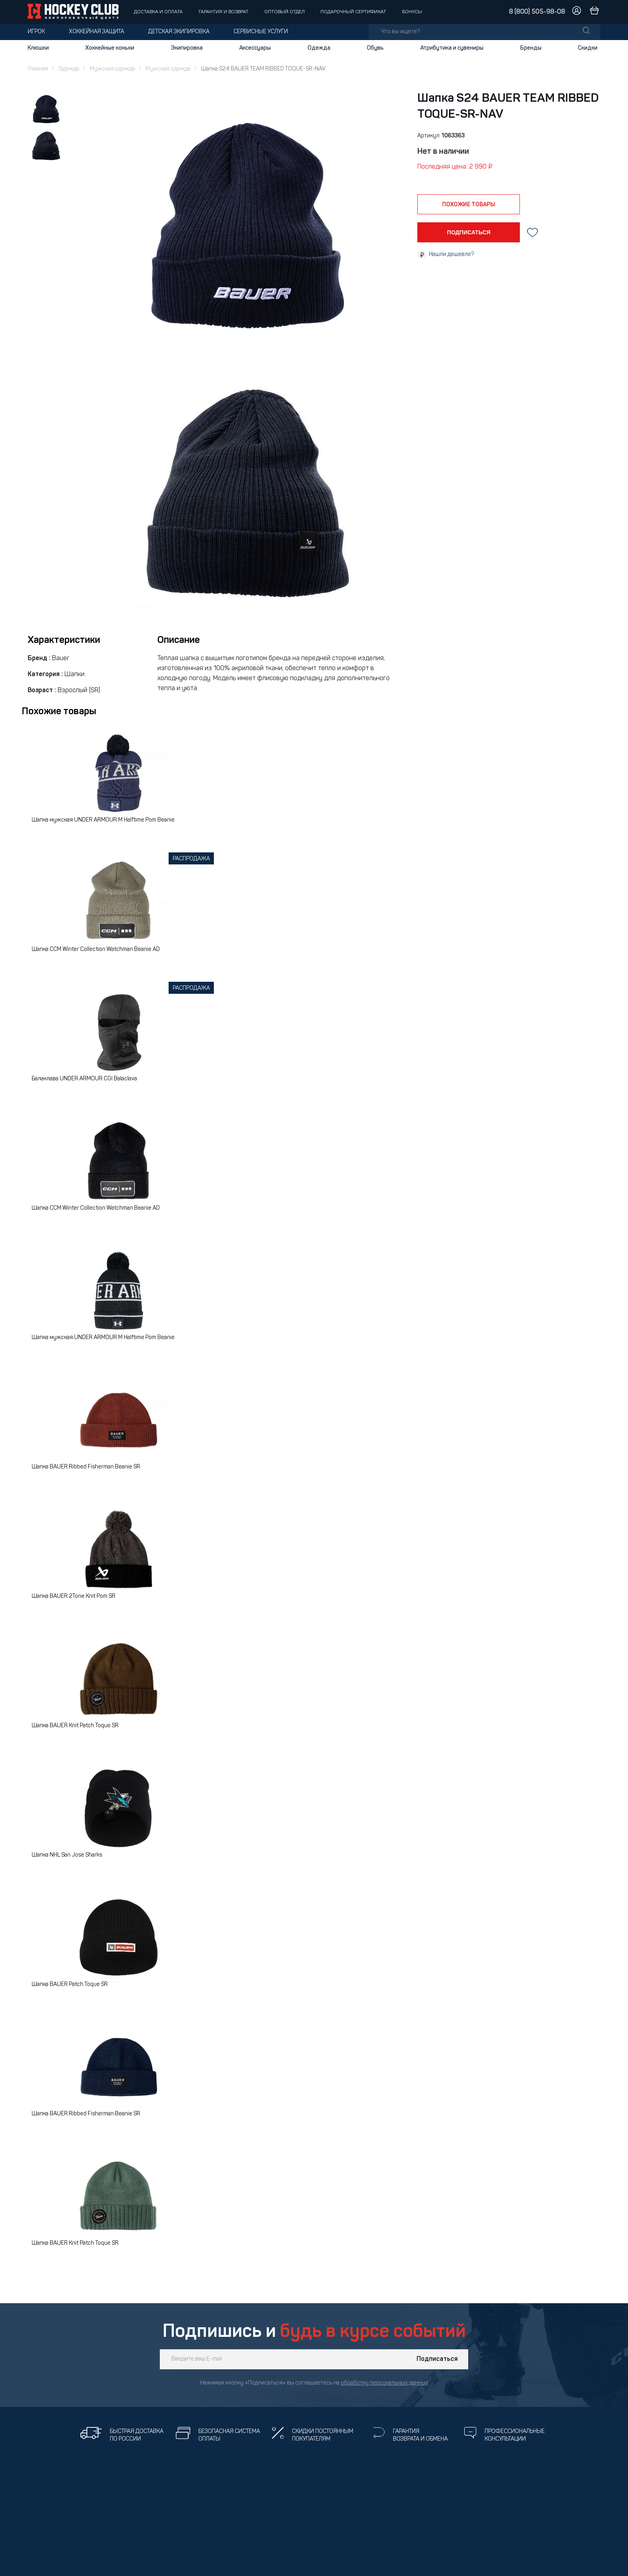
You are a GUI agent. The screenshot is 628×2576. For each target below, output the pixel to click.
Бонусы (412, 12)
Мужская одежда (112, 69)
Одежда (319, 48)
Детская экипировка (178, 32)
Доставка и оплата (158, 12)
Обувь (375, 48)
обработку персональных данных (384, 2383)
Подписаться (437, 2359)
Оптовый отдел (284, 12)
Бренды (530, 48)
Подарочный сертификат (353, 12)
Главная (38, 69)
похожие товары (468, 204)
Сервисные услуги (260, 32)
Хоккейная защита (96, 32)
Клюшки (38, 48)
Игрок (36, 32)
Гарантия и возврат (223, 12)
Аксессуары (255, 48)
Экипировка (187, 48)
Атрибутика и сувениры (451, 48)
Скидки (588, 48)
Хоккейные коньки (109, 48)
